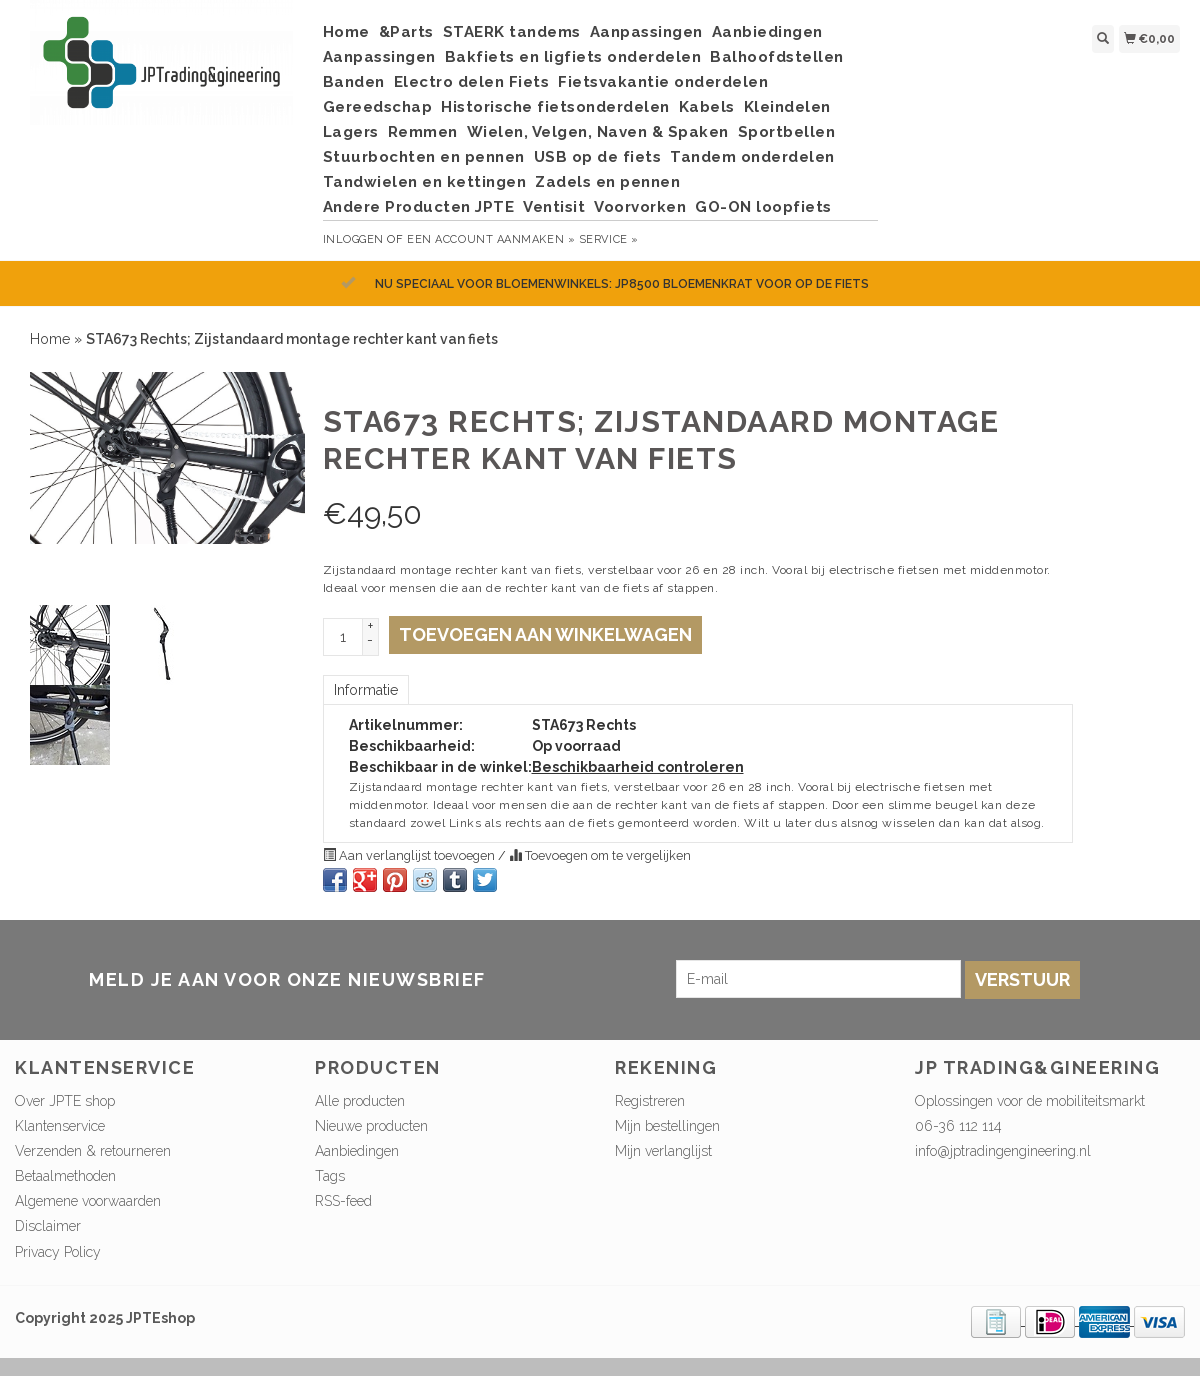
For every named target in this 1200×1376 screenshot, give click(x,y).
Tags (330, 1176)
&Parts (406, 32)
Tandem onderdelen (752, 157)
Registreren (650, 1101)
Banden (354, 82)
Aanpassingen (646, 32)
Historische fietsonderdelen (555, 107)
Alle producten (360, 1101)
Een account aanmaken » (491, 239)
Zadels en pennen (607, 182)
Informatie (366, 690)
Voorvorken (640, 207)
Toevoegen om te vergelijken (600, 855)
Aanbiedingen (767, 32)
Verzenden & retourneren (93, 1151)
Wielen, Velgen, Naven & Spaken (598, 132)
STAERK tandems (512, 32)
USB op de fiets (598, 157)
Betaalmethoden (65, 1176)
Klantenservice (60, 1126)
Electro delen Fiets (472, 82)
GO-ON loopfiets (763, 207)
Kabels (707, 107)
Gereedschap (378, 107)
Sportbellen (787, 132)
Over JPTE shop (65, 1101)
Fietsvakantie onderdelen (663, 82)
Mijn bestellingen (667, 1126)
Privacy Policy (58, 1252)
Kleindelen (787, 107)
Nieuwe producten (371, 1126)
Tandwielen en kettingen (425, 182)
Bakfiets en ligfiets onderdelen (573, 57)
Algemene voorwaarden (88, 1201)
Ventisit (554, 207)
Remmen (423, 132)
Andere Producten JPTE (419, 207)
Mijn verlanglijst (663, 1151)
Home (346, 32)
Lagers (351, 132)
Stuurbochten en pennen (424, 157)
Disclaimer (48, 1226)
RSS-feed (343, 1201)
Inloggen (353, 239)
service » (609, 239)
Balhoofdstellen (777, 57)
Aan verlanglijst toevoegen (410, 855)
